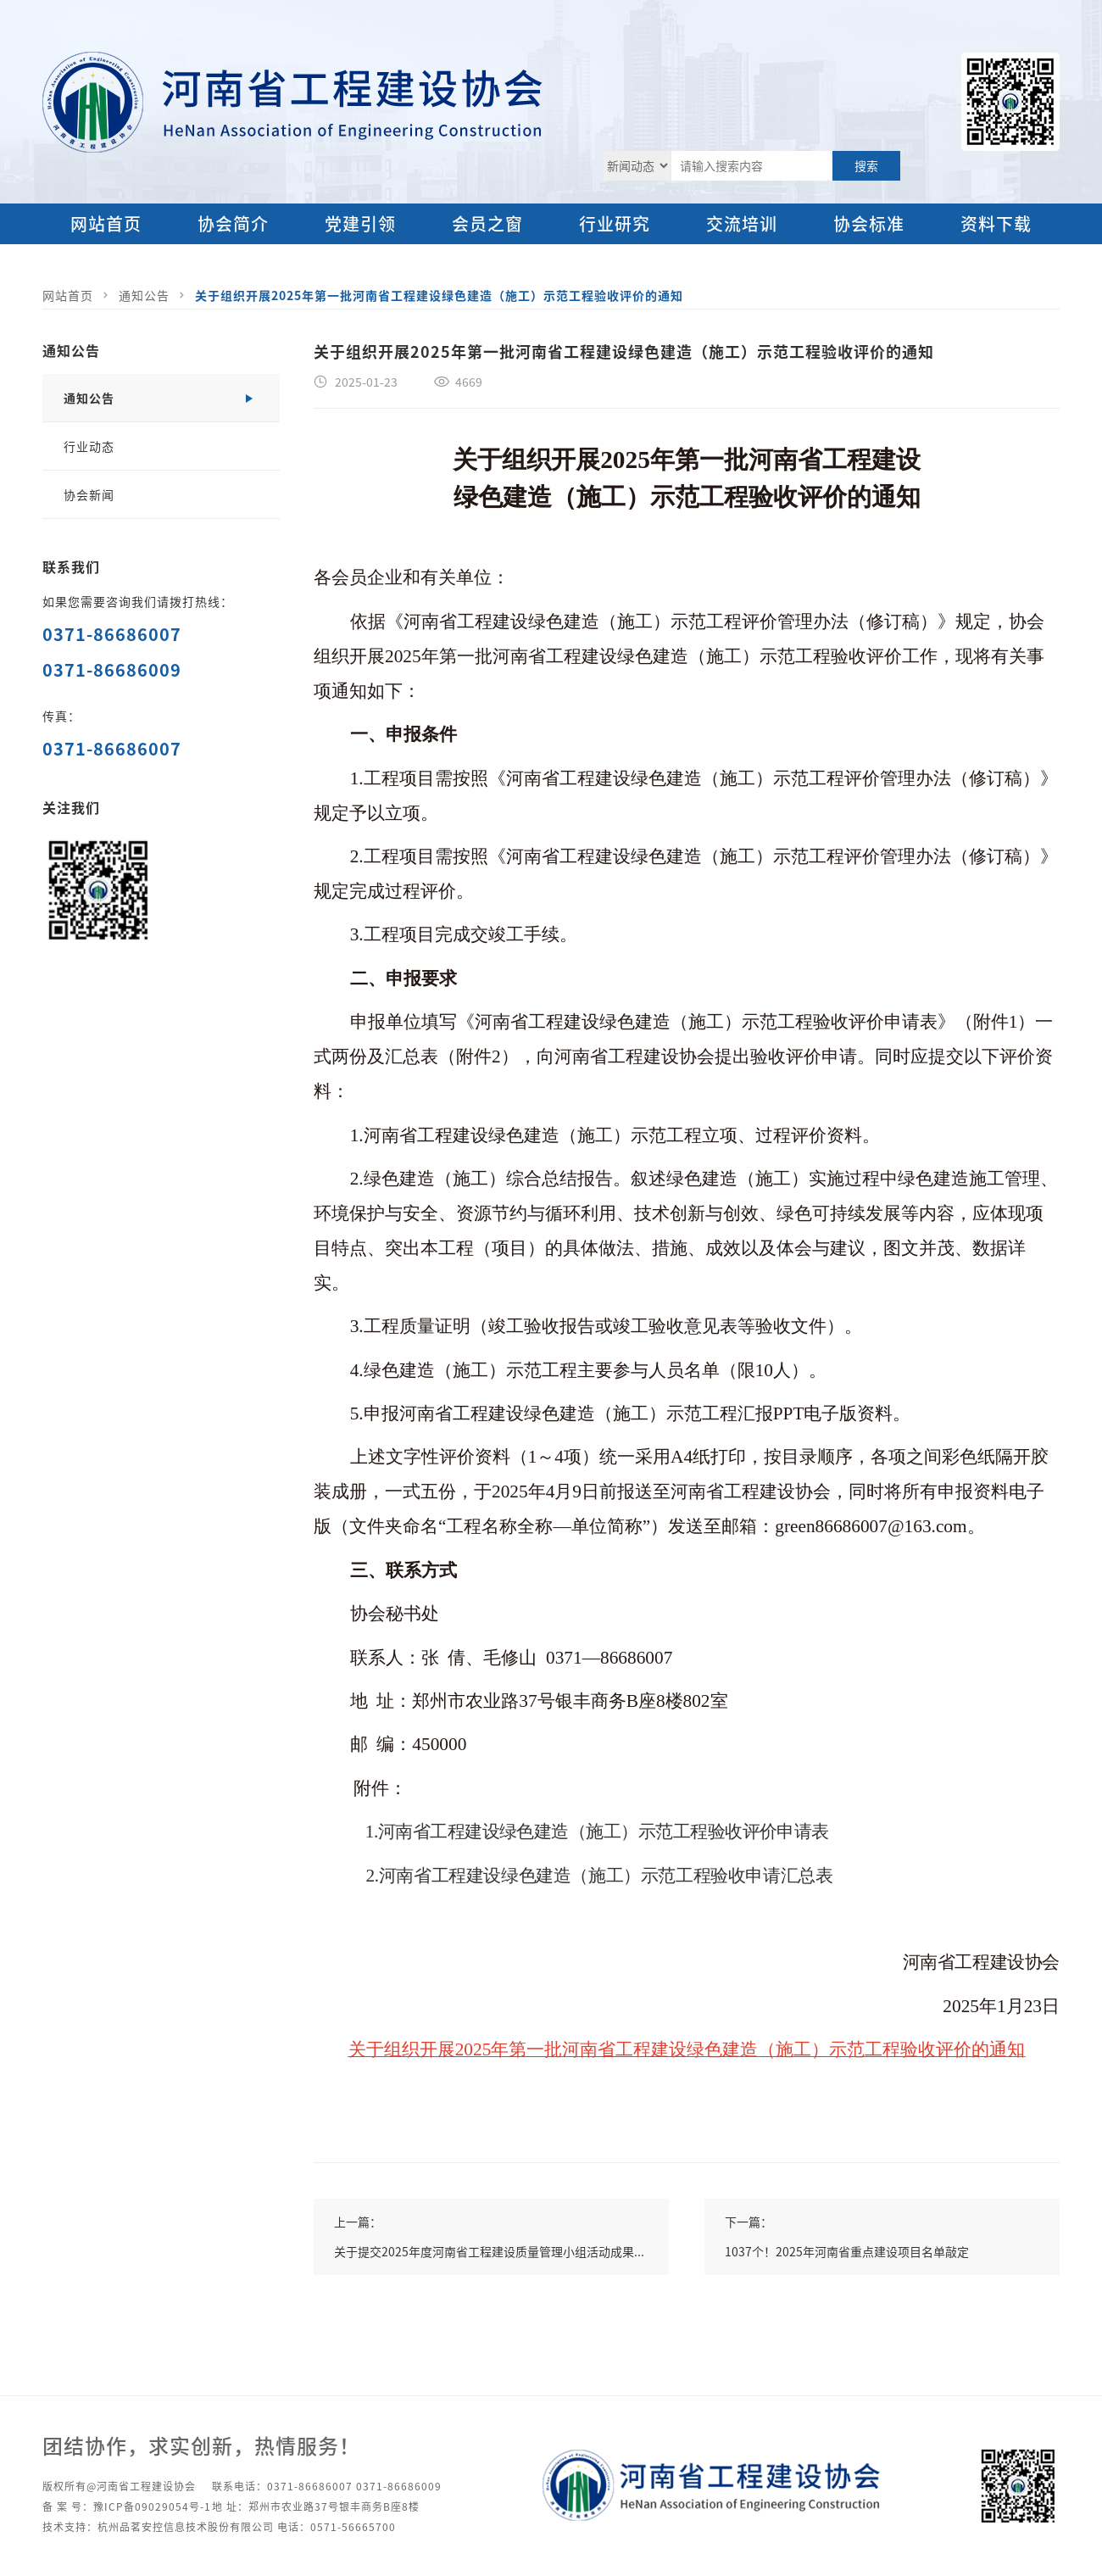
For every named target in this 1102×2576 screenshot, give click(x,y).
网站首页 (106, 223)
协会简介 (233, 223)
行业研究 (614, 223)
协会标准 (868, 223)
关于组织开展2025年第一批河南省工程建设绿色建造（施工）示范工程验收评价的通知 (439, 295)
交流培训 (741, 223)
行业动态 (89, 446)
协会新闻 (89, 494)
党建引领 (360, 223)
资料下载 (996, 223)
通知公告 (144, 295)
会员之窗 (487, 223)
